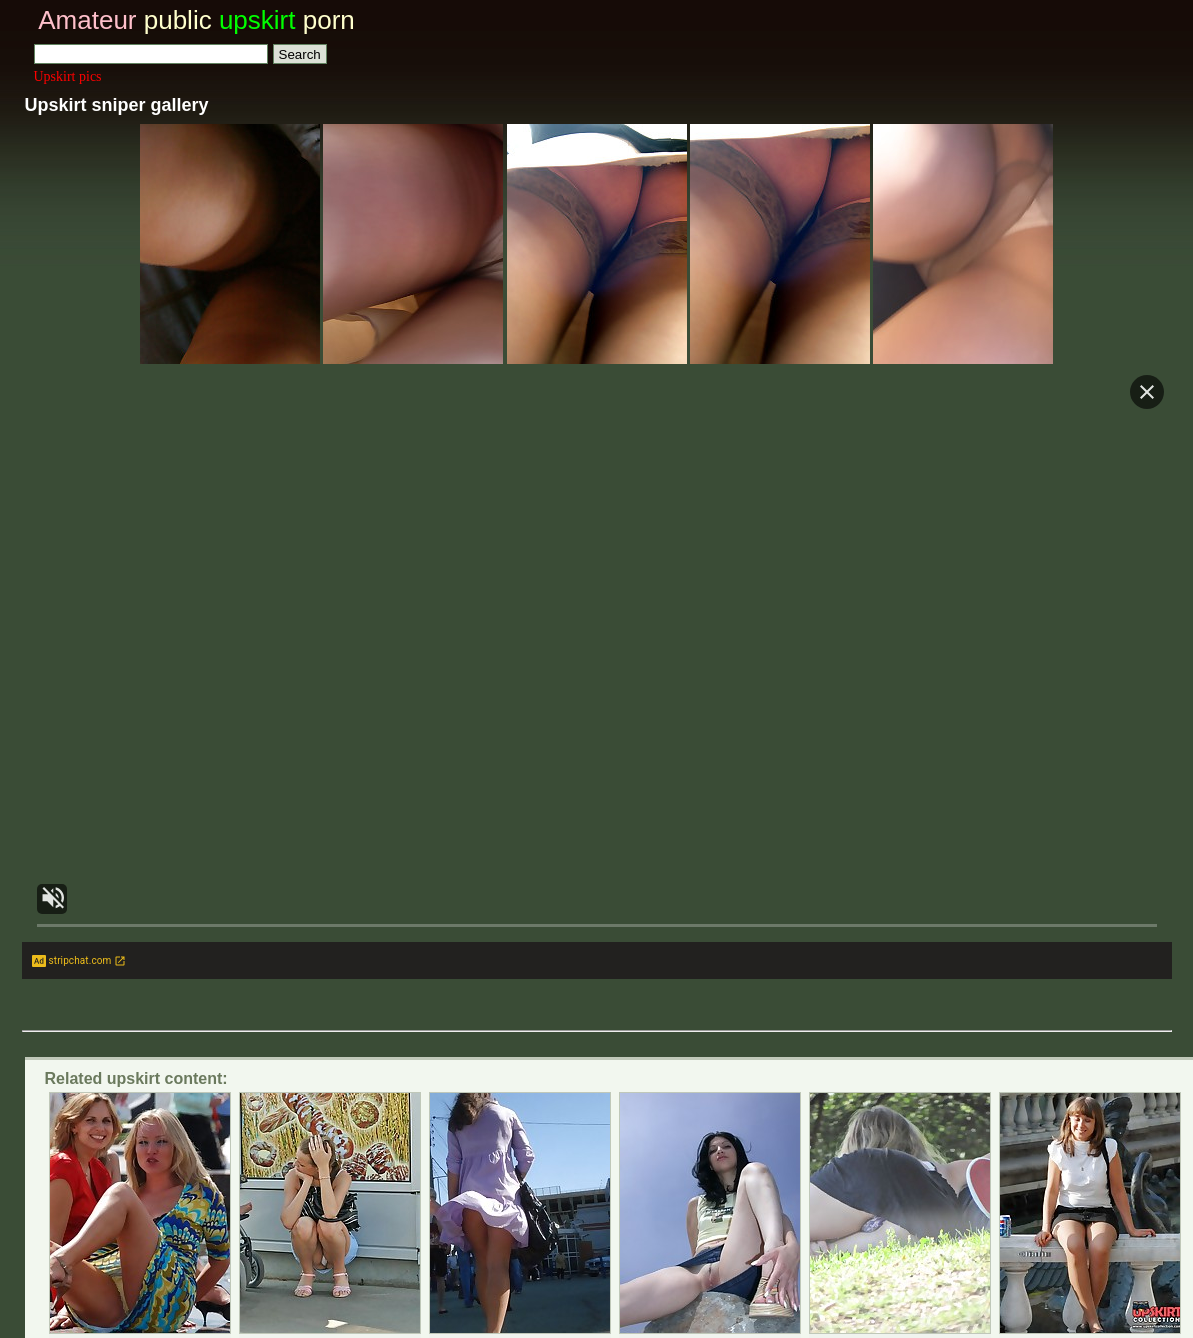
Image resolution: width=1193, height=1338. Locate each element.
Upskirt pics (68, 76)
